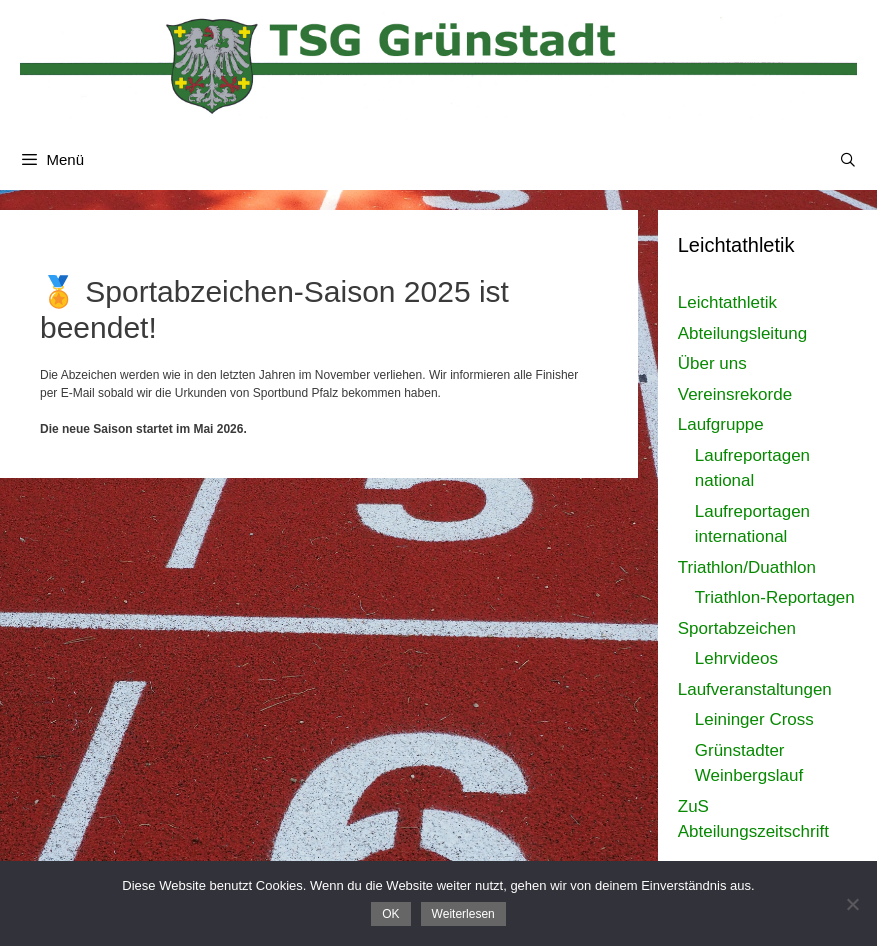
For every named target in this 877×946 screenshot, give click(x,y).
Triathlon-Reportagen (775, 597)
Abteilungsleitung (742, 333)
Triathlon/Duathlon (747, 567)
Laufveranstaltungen (755, 689)
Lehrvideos (736, 658)
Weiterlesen (463, 914)
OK (390, 914)
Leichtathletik (727, 302)
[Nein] (852, 904)
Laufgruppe (721, 424)
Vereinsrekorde (735, 394)
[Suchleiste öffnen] (848, 160)
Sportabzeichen (737, 628)
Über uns (712, 363)
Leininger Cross (754, 719)
